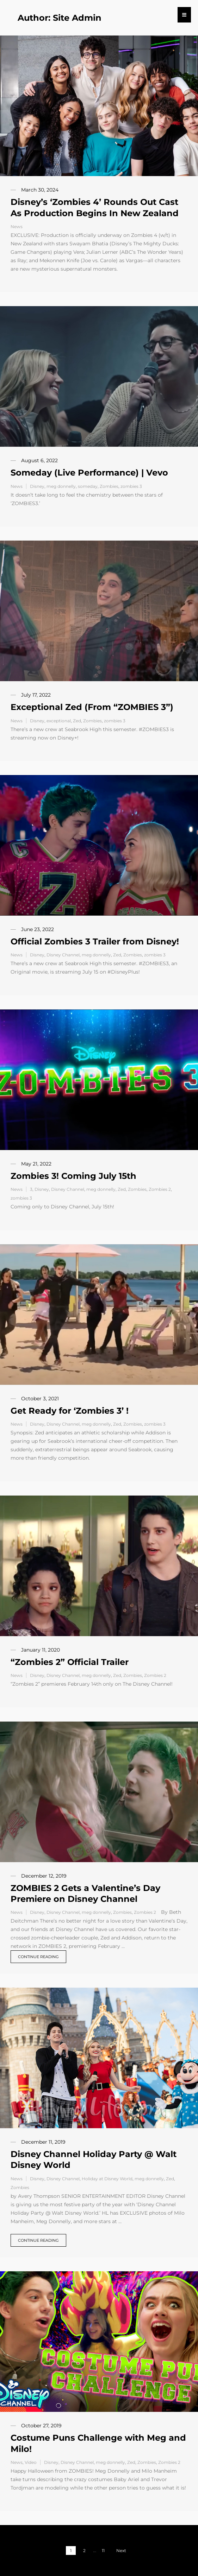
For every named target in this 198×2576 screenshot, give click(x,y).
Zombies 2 (160, 1189)
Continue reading (38, 1956)
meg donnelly (61, 486)
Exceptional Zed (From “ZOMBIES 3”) (92, 707)
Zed (77, 720)
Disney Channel (63, 954)
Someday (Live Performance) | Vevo (89, 472)
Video (31, 2462)
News (17, 226)
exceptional (59, 720)
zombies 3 (131, 486)
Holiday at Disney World (107, 2178)
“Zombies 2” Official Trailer (70, 1662)
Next (121, 2550)
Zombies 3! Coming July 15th (73, 1176)
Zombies (109, 486)
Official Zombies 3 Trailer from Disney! (95, 941)
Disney (37, 486)
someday (88, 486)
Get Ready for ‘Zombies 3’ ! (70, 1411)
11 (103, 2550)
